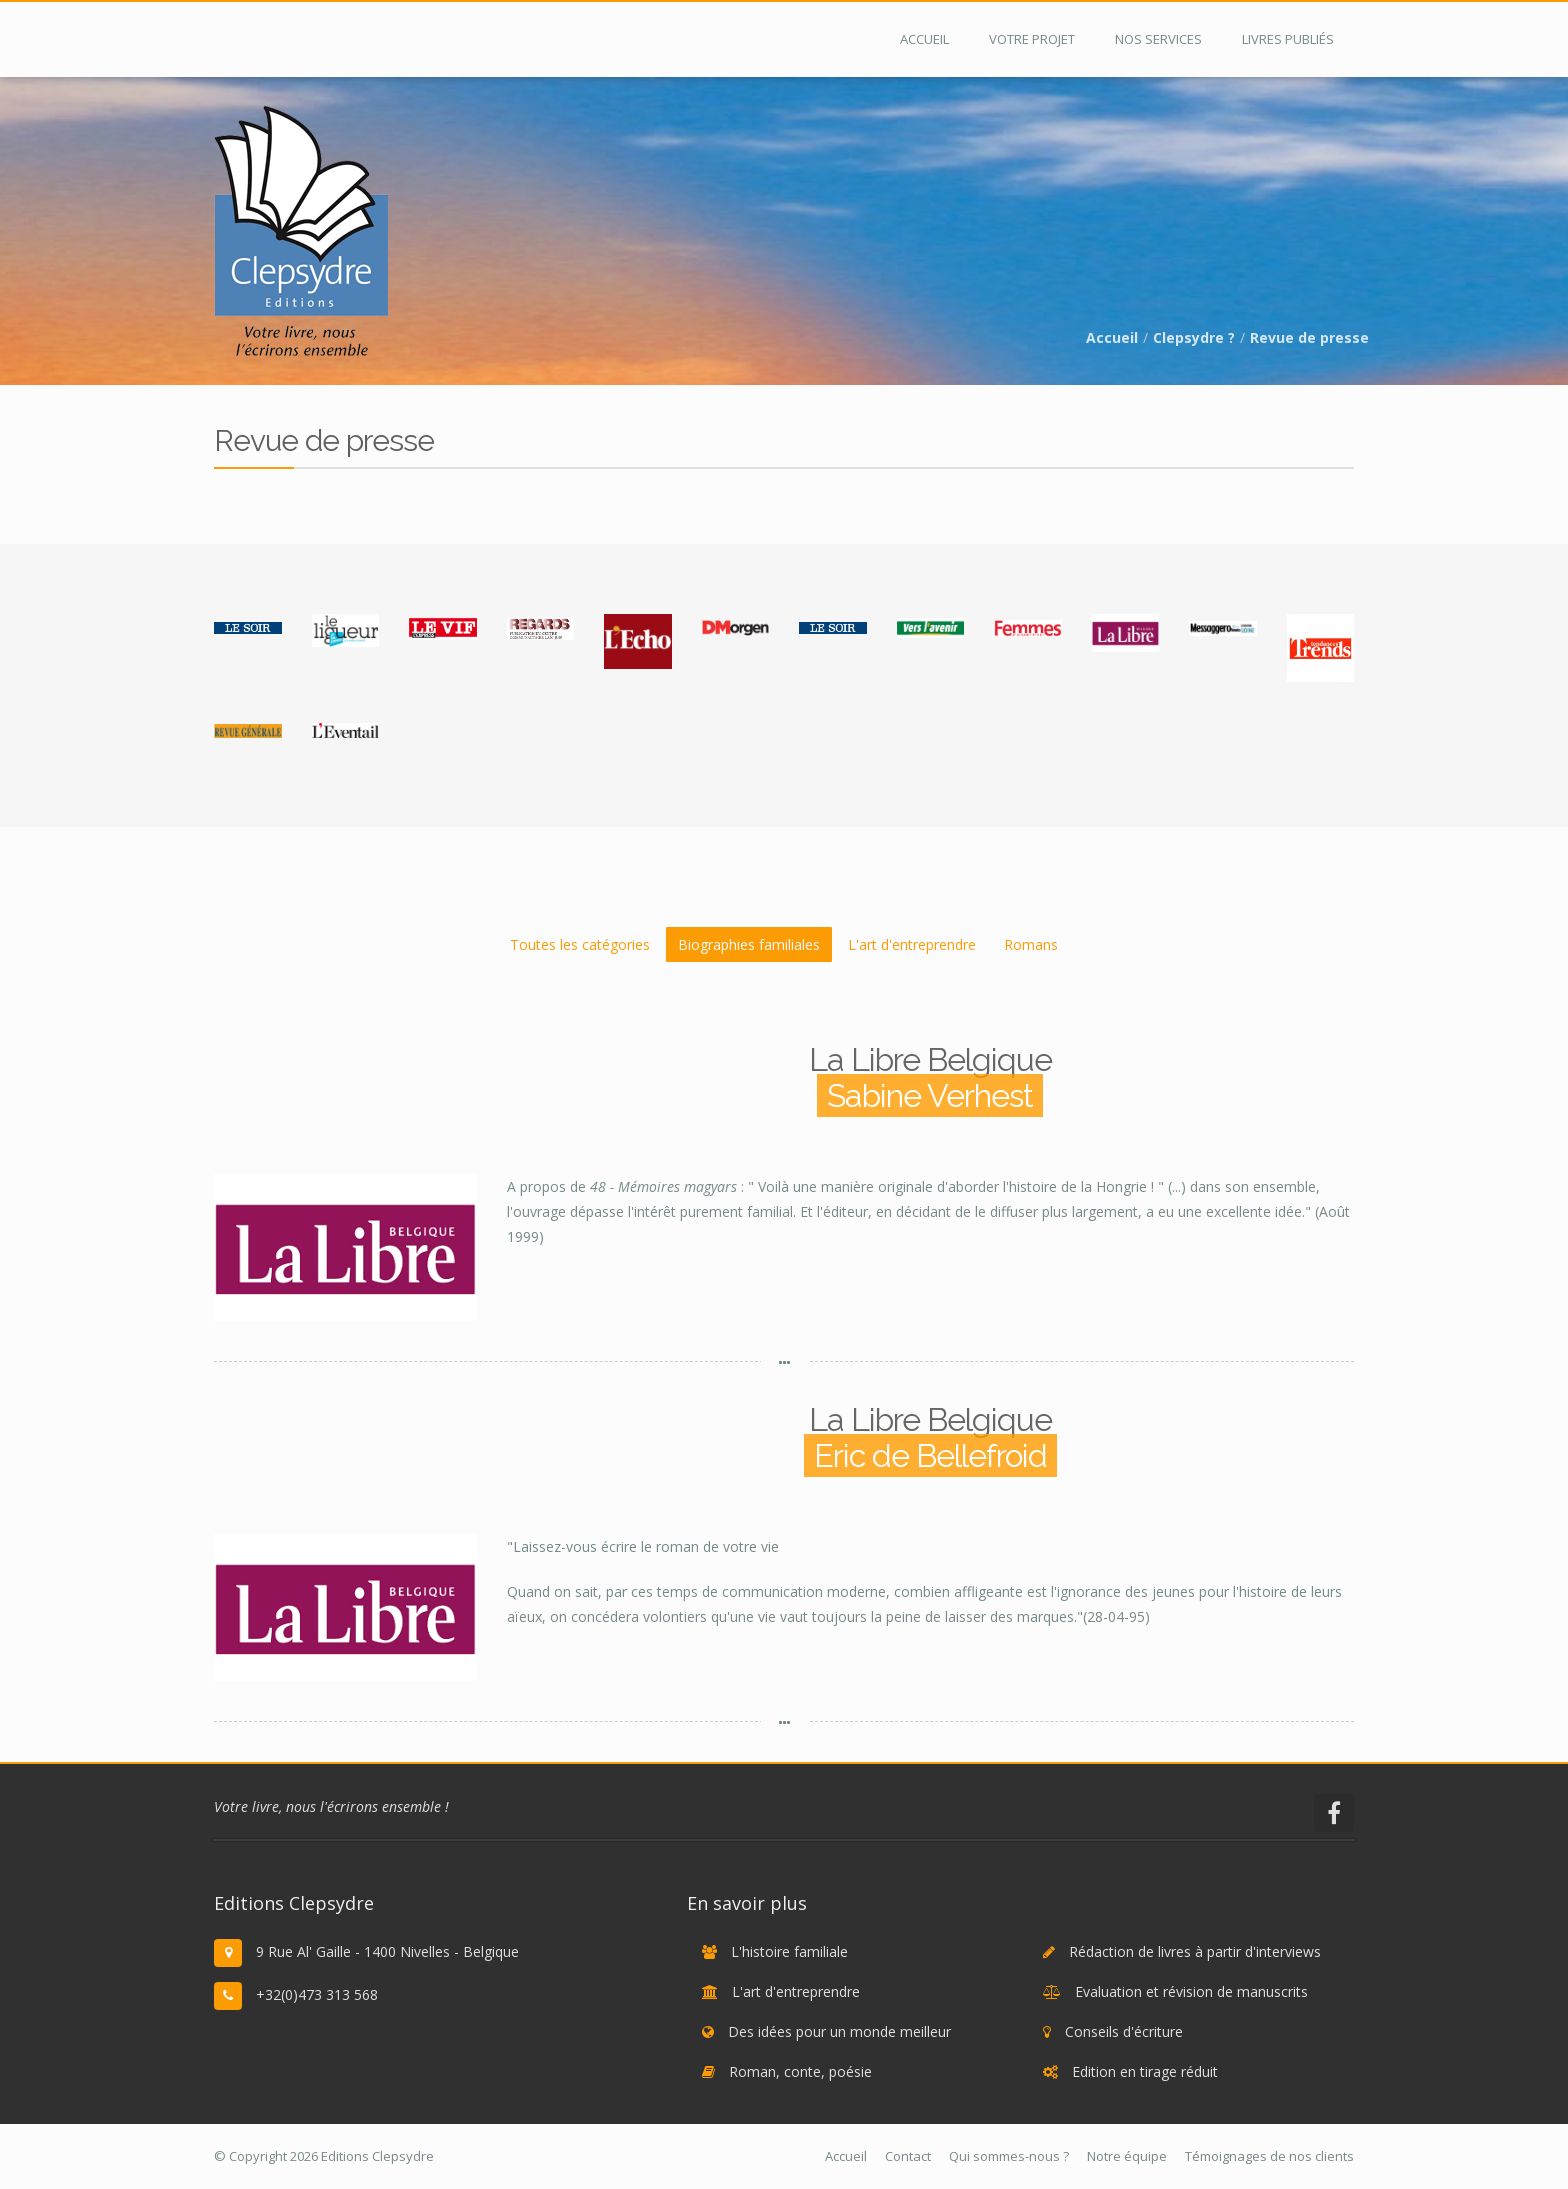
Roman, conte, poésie (800, 2071)
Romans (1031, 944)
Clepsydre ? (1194, 337)
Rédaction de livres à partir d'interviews (1195, 1951)
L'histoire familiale (789, 1951)
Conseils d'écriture (1124, 2031)
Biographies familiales (749, 944)
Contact (908, 2156)
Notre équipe (1127, 2156)
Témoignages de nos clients (1269, 2156)
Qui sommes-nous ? (1009, 2156)
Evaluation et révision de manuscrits (1191, 1991)
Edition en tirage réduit (1145, 2071)
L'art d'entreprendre (912, 944)
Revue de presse (1309, 337)
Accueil (1112, 337)
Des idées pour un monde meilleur (839, 2031)
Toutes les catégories (580, 944)
